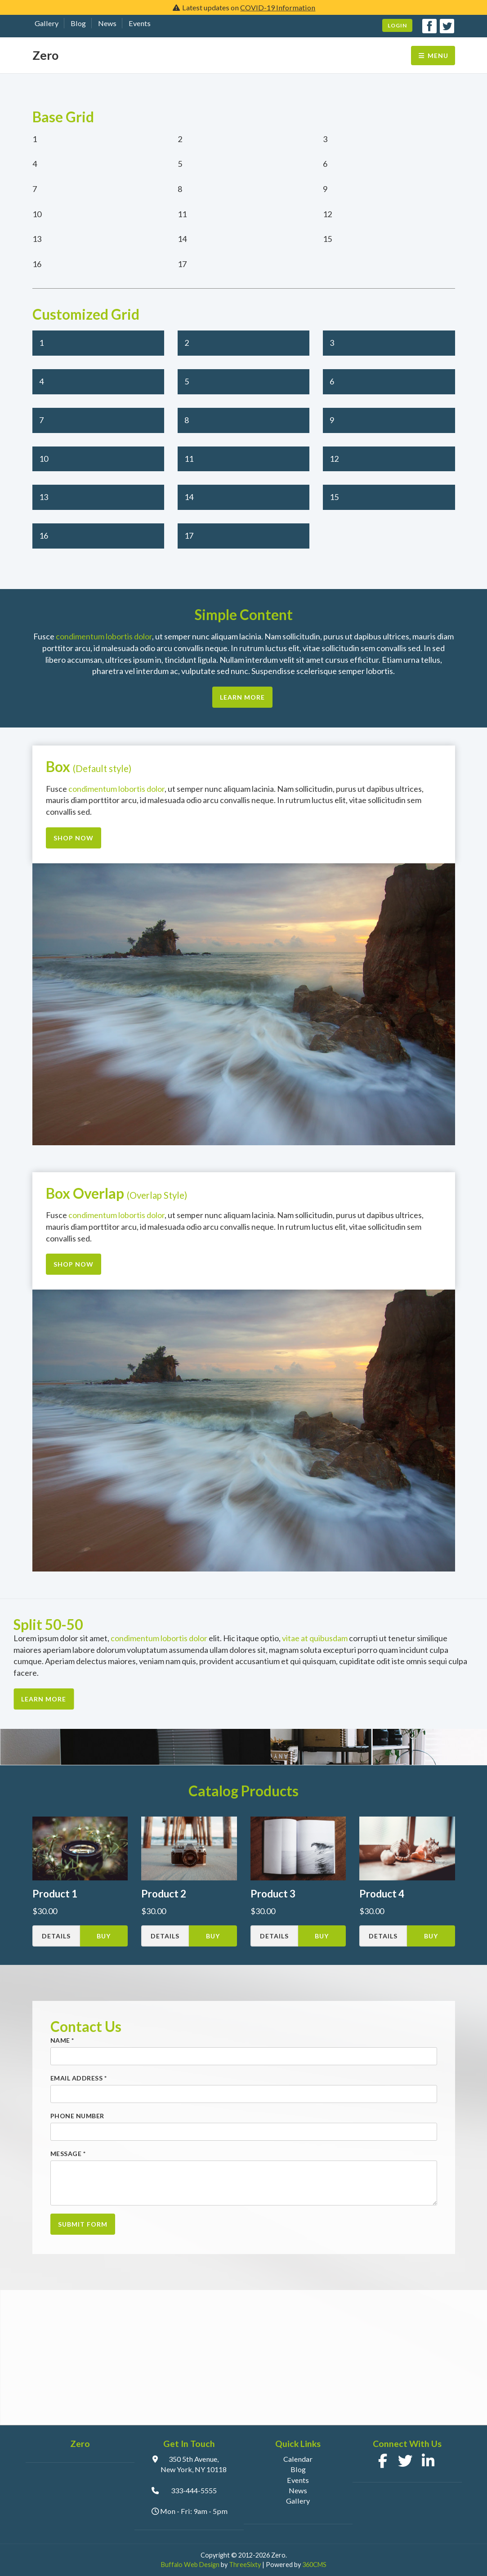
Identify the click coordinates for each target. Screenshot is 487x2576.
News (107, 23)
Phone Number (77, 2116)
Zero (45, 55)
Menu (433, 55)
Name (62, 2040)
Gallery (46, 23)
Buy (104, 1936)
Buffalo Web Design (190, 2564)
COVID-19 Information (277, 7)
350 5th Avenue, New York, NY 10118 (194, 2464)
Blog (78, 23)
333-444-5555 (194, 2490)
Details (56, 1936)
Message (68, 2153)
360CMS (314, 2564)
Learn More (242, 697)
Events (140, 23)
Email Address (78, 2078)
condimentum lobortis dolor (104, 636)
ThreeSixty (245, 2564)
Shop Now (74, 838)
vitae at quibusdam (315, 1638)
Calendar (298, 2459)
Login (397, 25)
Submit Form (82, 2224)
